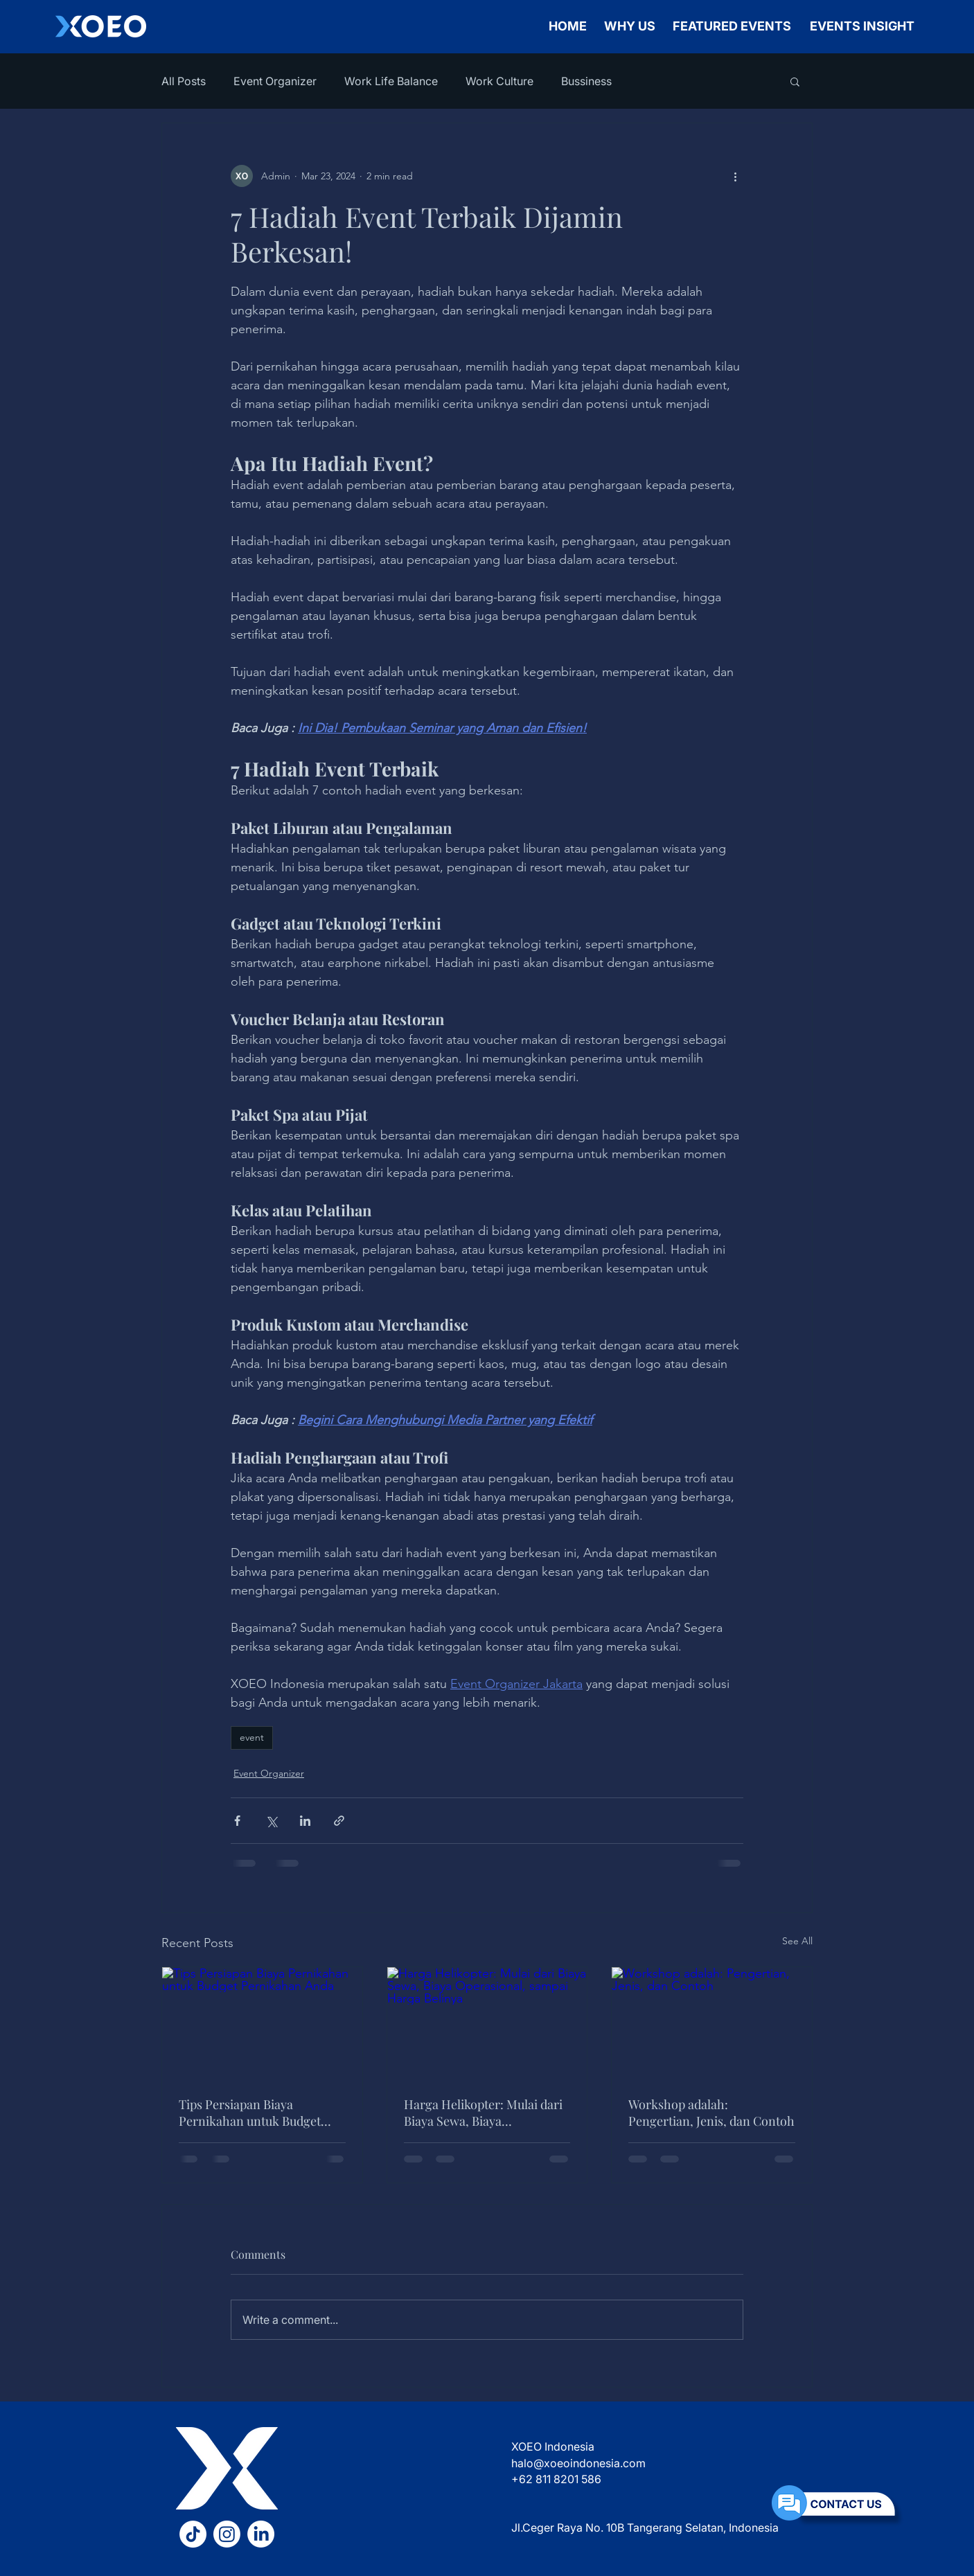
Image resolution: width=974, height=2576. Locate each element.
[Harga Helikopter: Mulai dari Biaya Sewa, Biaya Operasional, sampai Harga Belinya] (487, 2023)
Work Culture (499, 81)
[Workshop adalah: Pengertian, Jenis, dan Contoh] (712, 2023)
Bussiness (586, 81)
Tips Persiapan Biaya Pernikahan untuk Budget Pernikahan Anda (250, 2112)
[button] (795, 81)
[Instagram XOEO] (226, 2534)
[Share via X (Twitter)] (271, 1820)
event (252, 1737)
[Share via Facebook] (237, 1820)
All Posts (183, 81)
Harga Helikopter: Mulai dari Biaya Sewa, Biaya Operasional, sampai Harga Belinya (483, 2112)
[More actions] (735, 176)
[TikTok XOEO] (192, 2534)
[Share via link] (339, 1820)
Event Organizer (275, 81)
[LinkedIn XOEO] (260, 2534)
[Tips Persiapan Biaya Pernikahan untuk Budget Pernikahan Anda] (262, 2023)
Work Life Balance (391, 81)
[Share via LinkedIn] (305, 1820)
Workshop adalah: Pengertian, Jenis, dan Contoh (711, 2112)
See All (797, 1941)
